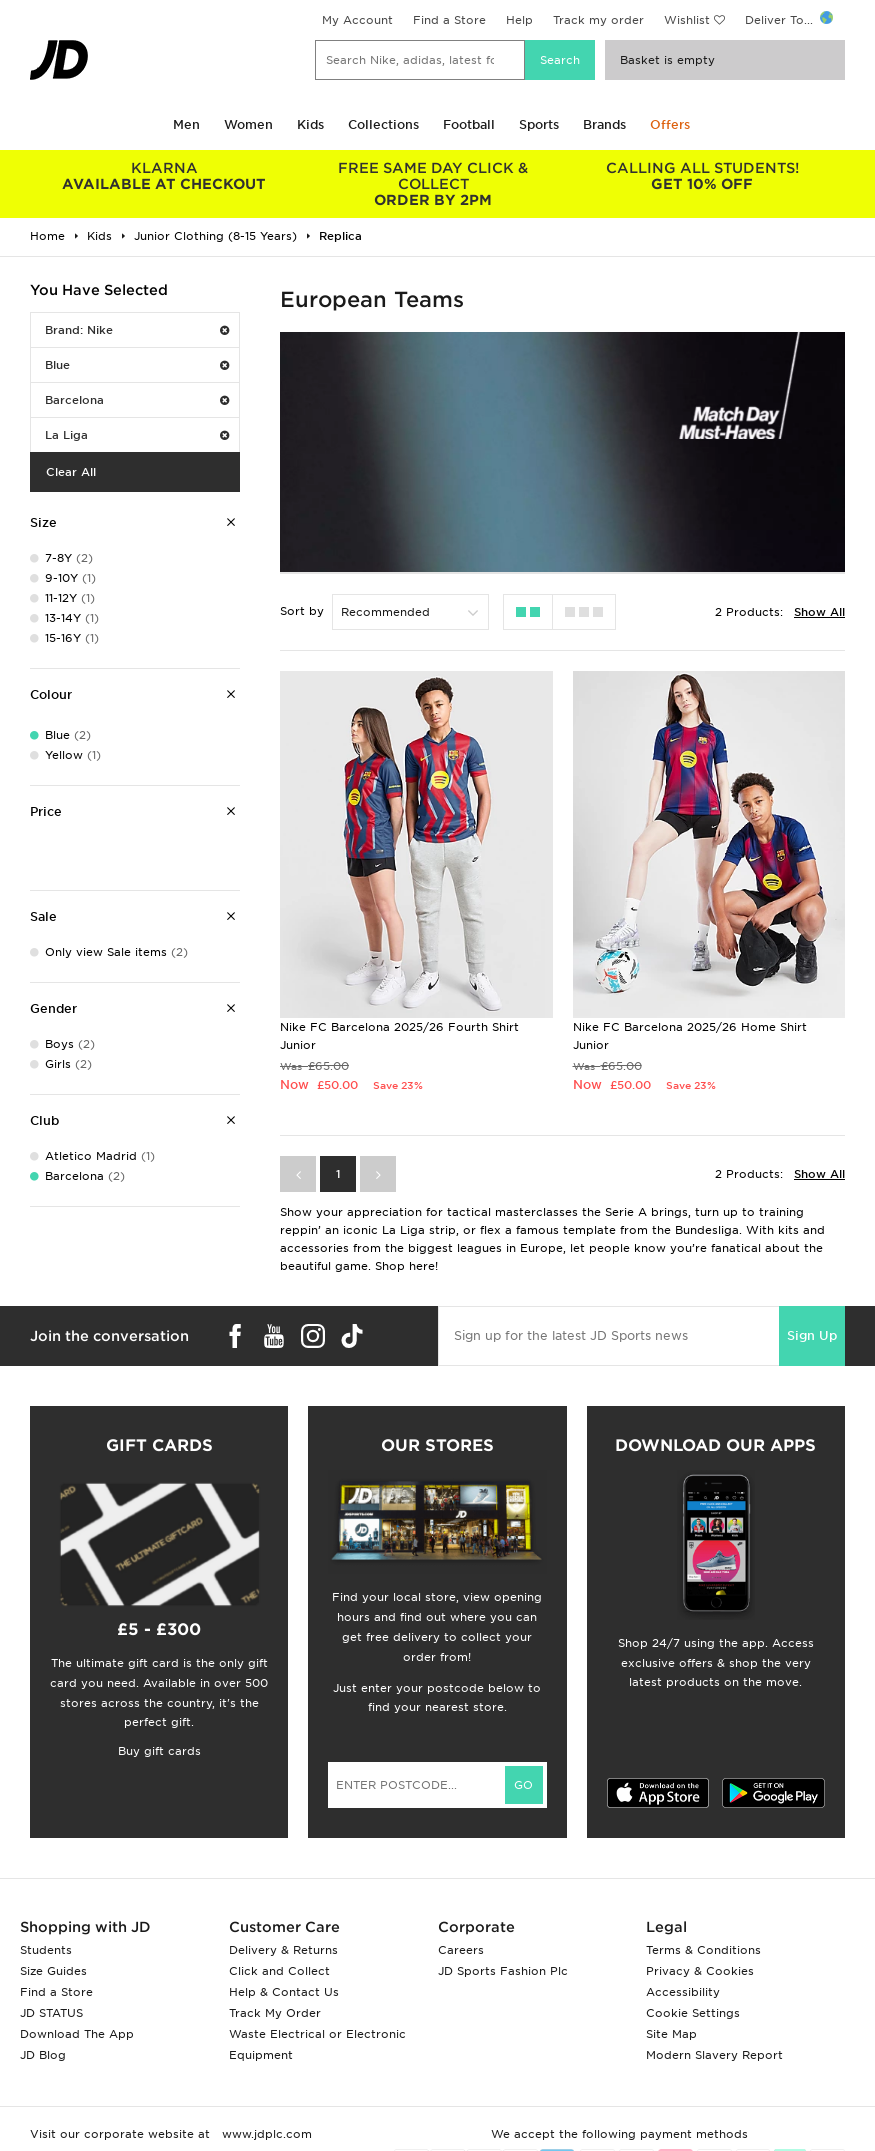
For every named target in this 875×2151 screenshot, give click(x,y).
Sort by (302, 611)
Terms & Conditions (703, 1950)
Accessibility (683, 1992)
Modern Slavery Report (714, 2055)
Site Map (671, 2034)
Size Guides (53, 1971)
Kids (310, 124)
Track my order (598, 20)
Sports (539, 124)
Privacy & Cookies (700, 1971)
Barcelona (137, 400)
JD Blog (43, 2055)
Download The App (77, 2034)
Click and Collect (279, 1971)
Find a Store (449, 20)
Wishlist (687, 20)
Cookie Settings (693, 2013)
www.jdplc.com (265, 2134)
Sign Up (812, 1335)
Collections (383, 124)
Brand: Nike (137, 330)
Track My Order (275, 2013)
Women (248, 124)
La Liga (137, 435)
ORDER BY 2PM (433, 184)
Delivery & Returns (283, 1950)
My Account (357, 20)
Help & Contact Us (284, 1992)
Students (46, 1950)
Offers (670, 124)
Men (186, 124)
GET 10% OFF (702, 176)
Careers (461, 1950)
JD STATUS (51, 2013)
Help (519, 20)
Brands (604, 124)
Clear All (71, 472)
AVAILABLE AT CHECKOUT (164, 176)
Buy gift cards (159, 1751)
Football (469, 124)
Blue (137, 365)
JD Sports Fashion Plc (503, 1971)
